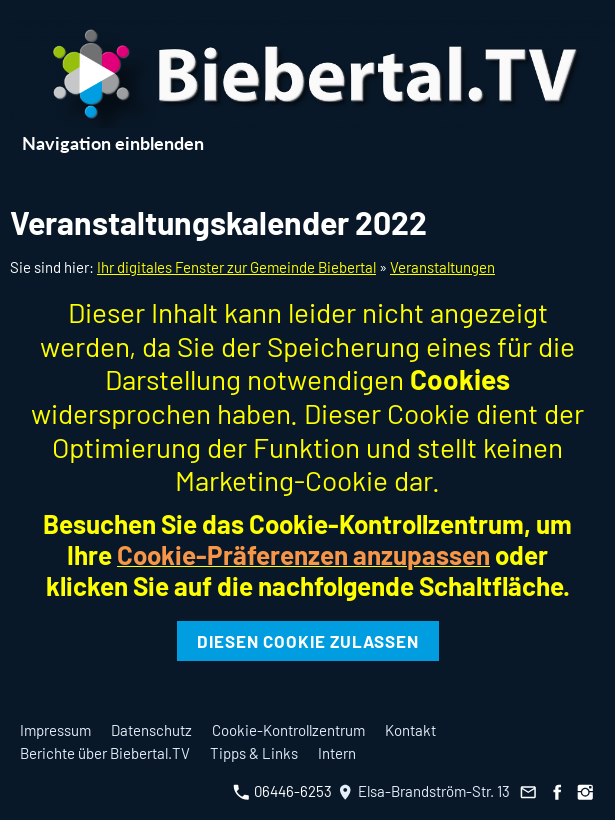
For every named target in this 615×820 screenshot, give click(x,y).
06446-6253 (282, 791)
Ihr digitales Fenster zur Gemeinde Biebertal (236, 267)
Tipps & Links (254, 753)
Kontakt (410, 730)
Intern (337, 753)
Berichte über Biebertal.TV (105, 753)
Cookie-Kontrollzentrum (288, 730)
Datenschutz (151, 730)
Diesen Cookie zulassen (308, 641)
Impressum (55, 730)
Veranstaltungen (442, 267)
